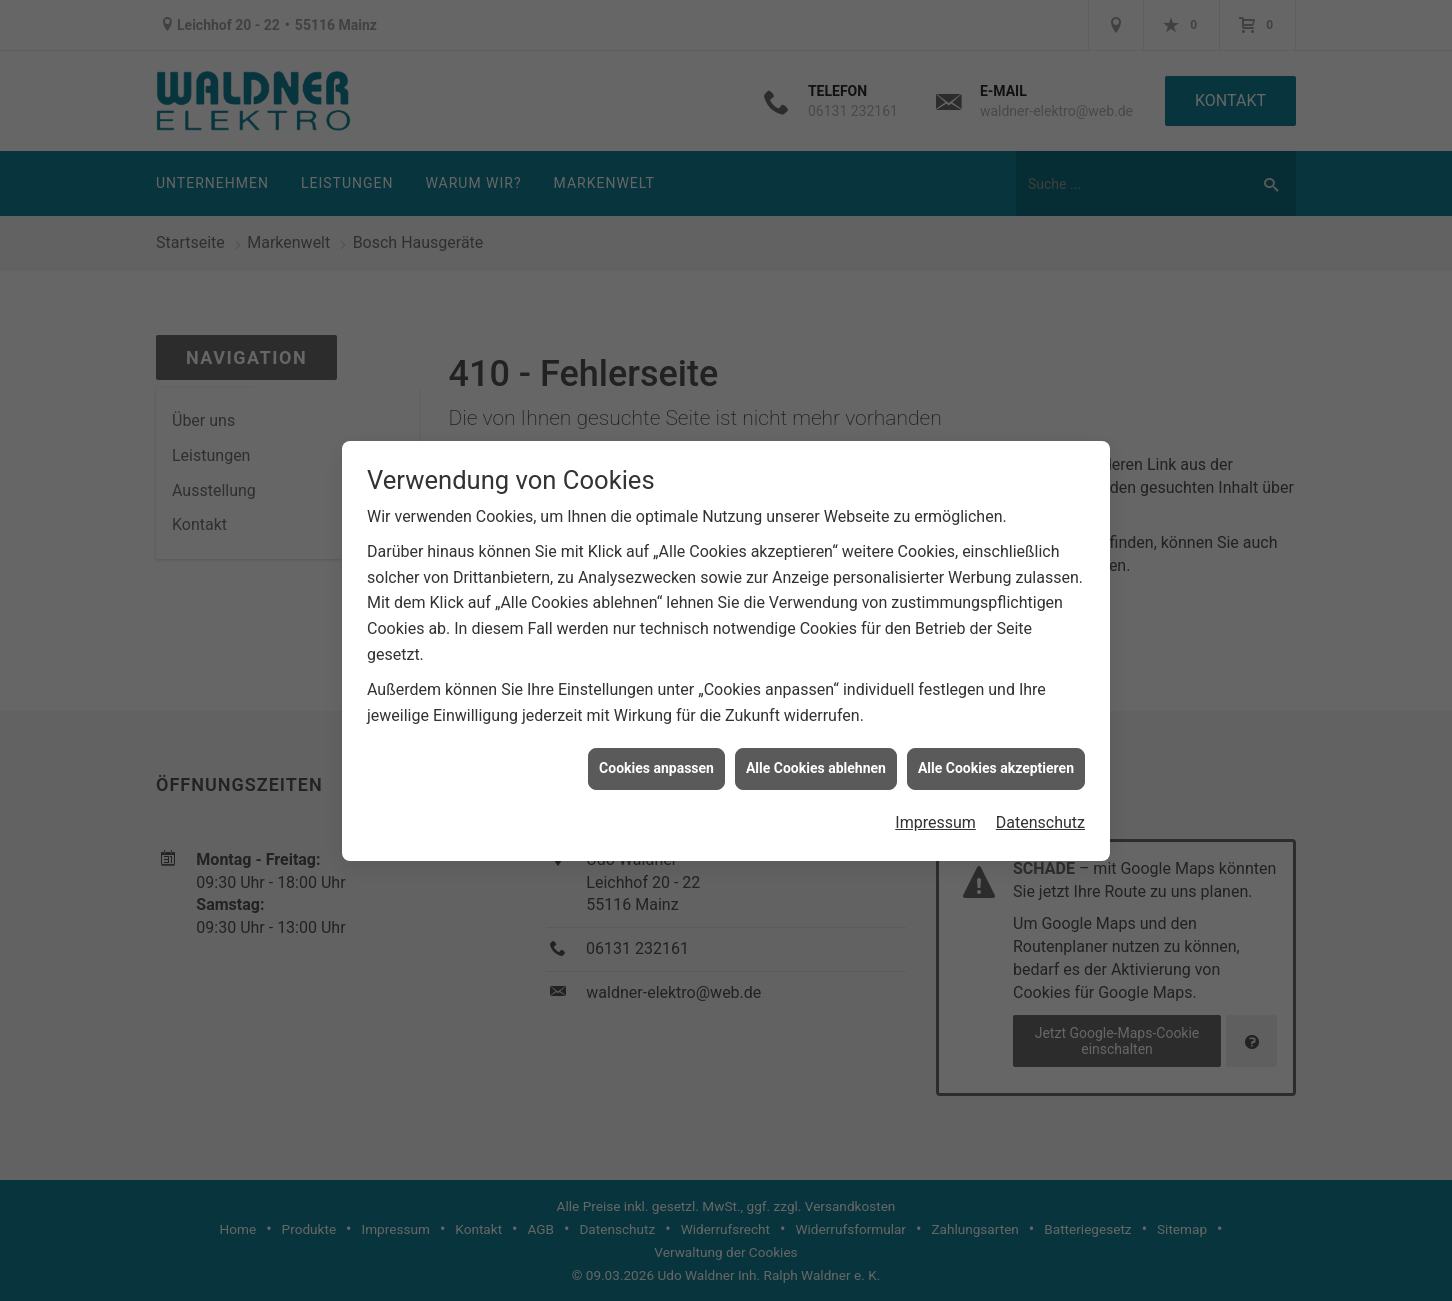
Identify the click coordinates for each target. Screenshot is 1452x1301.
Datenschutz (1040, 815)
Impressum (935, 815)
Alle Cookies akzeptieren (996, 761)
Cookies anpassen (656, 761)
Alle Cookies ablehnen (816, 761)
